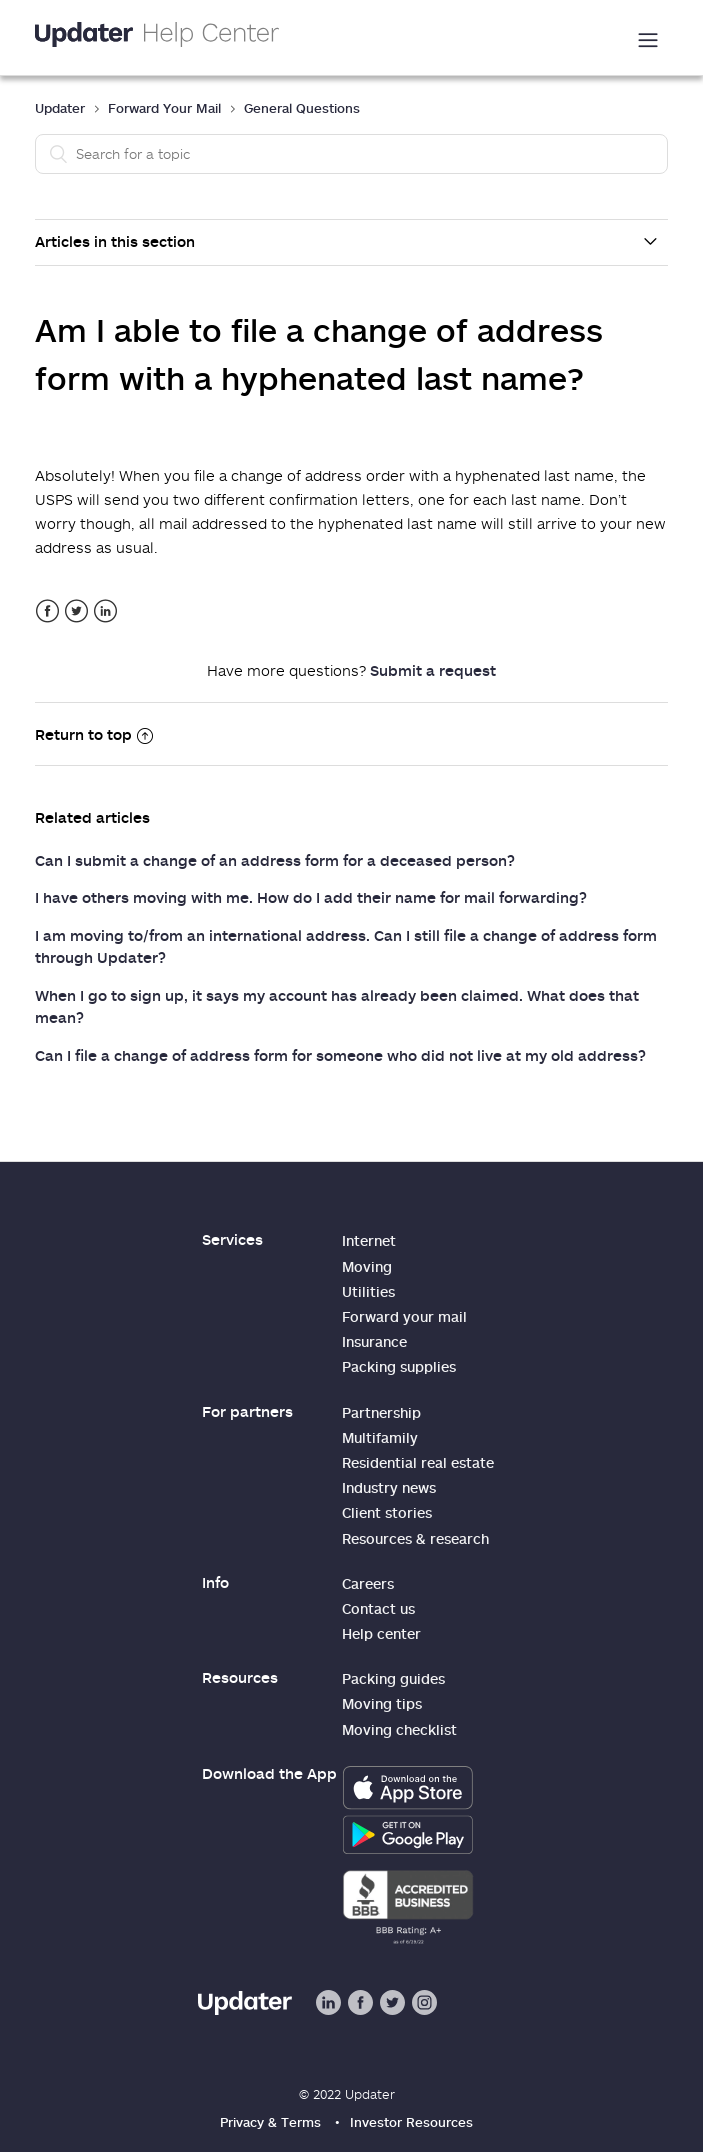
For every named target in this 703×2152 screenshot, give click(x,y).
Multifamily (380, 1437)
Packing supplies (399, 1366)
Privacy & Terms (270, 2122)
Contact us (378, 1608)
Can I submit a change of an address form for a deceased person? (275, 860)
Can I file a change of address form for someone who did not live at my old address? (340, 1055)
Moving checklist (399, 1729)
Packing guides (393, 1678)
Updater (60, 108)
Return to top (94, 734)
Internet (369, 1240)
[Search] (351, 154)
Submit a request (433, 670)
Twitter (76, 611)
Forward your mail (404, 1316)
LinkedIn (105, 611)
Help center (381, 1633)
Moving (367, 1266)
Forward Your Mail (164, 108)
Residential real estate (418, 1462)
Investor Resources (411, 2122)
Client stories (387, 1512)
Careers (368, 1583)
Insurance (374, 1341)
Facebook (47, 611)
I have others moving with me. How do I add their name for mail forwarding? (311, 897)
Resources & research (415, 1538)
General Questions (302, 108)
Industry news (389, 1487)
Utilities (368, 1291)
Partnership (381, 1412)
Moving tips (382, 1703)
